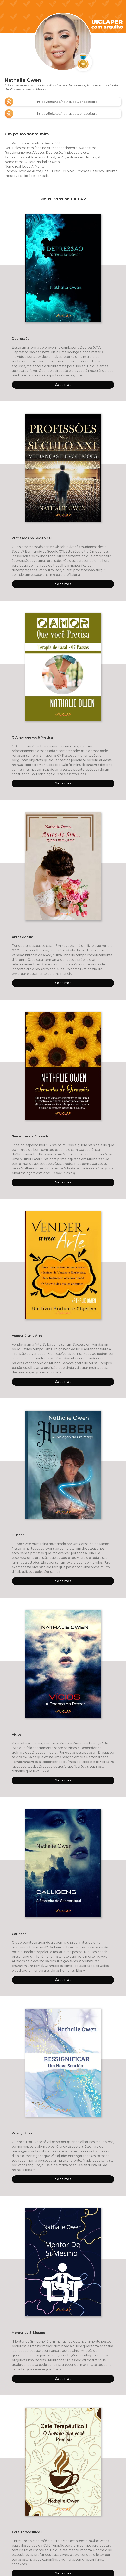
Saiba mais (63, 385)
